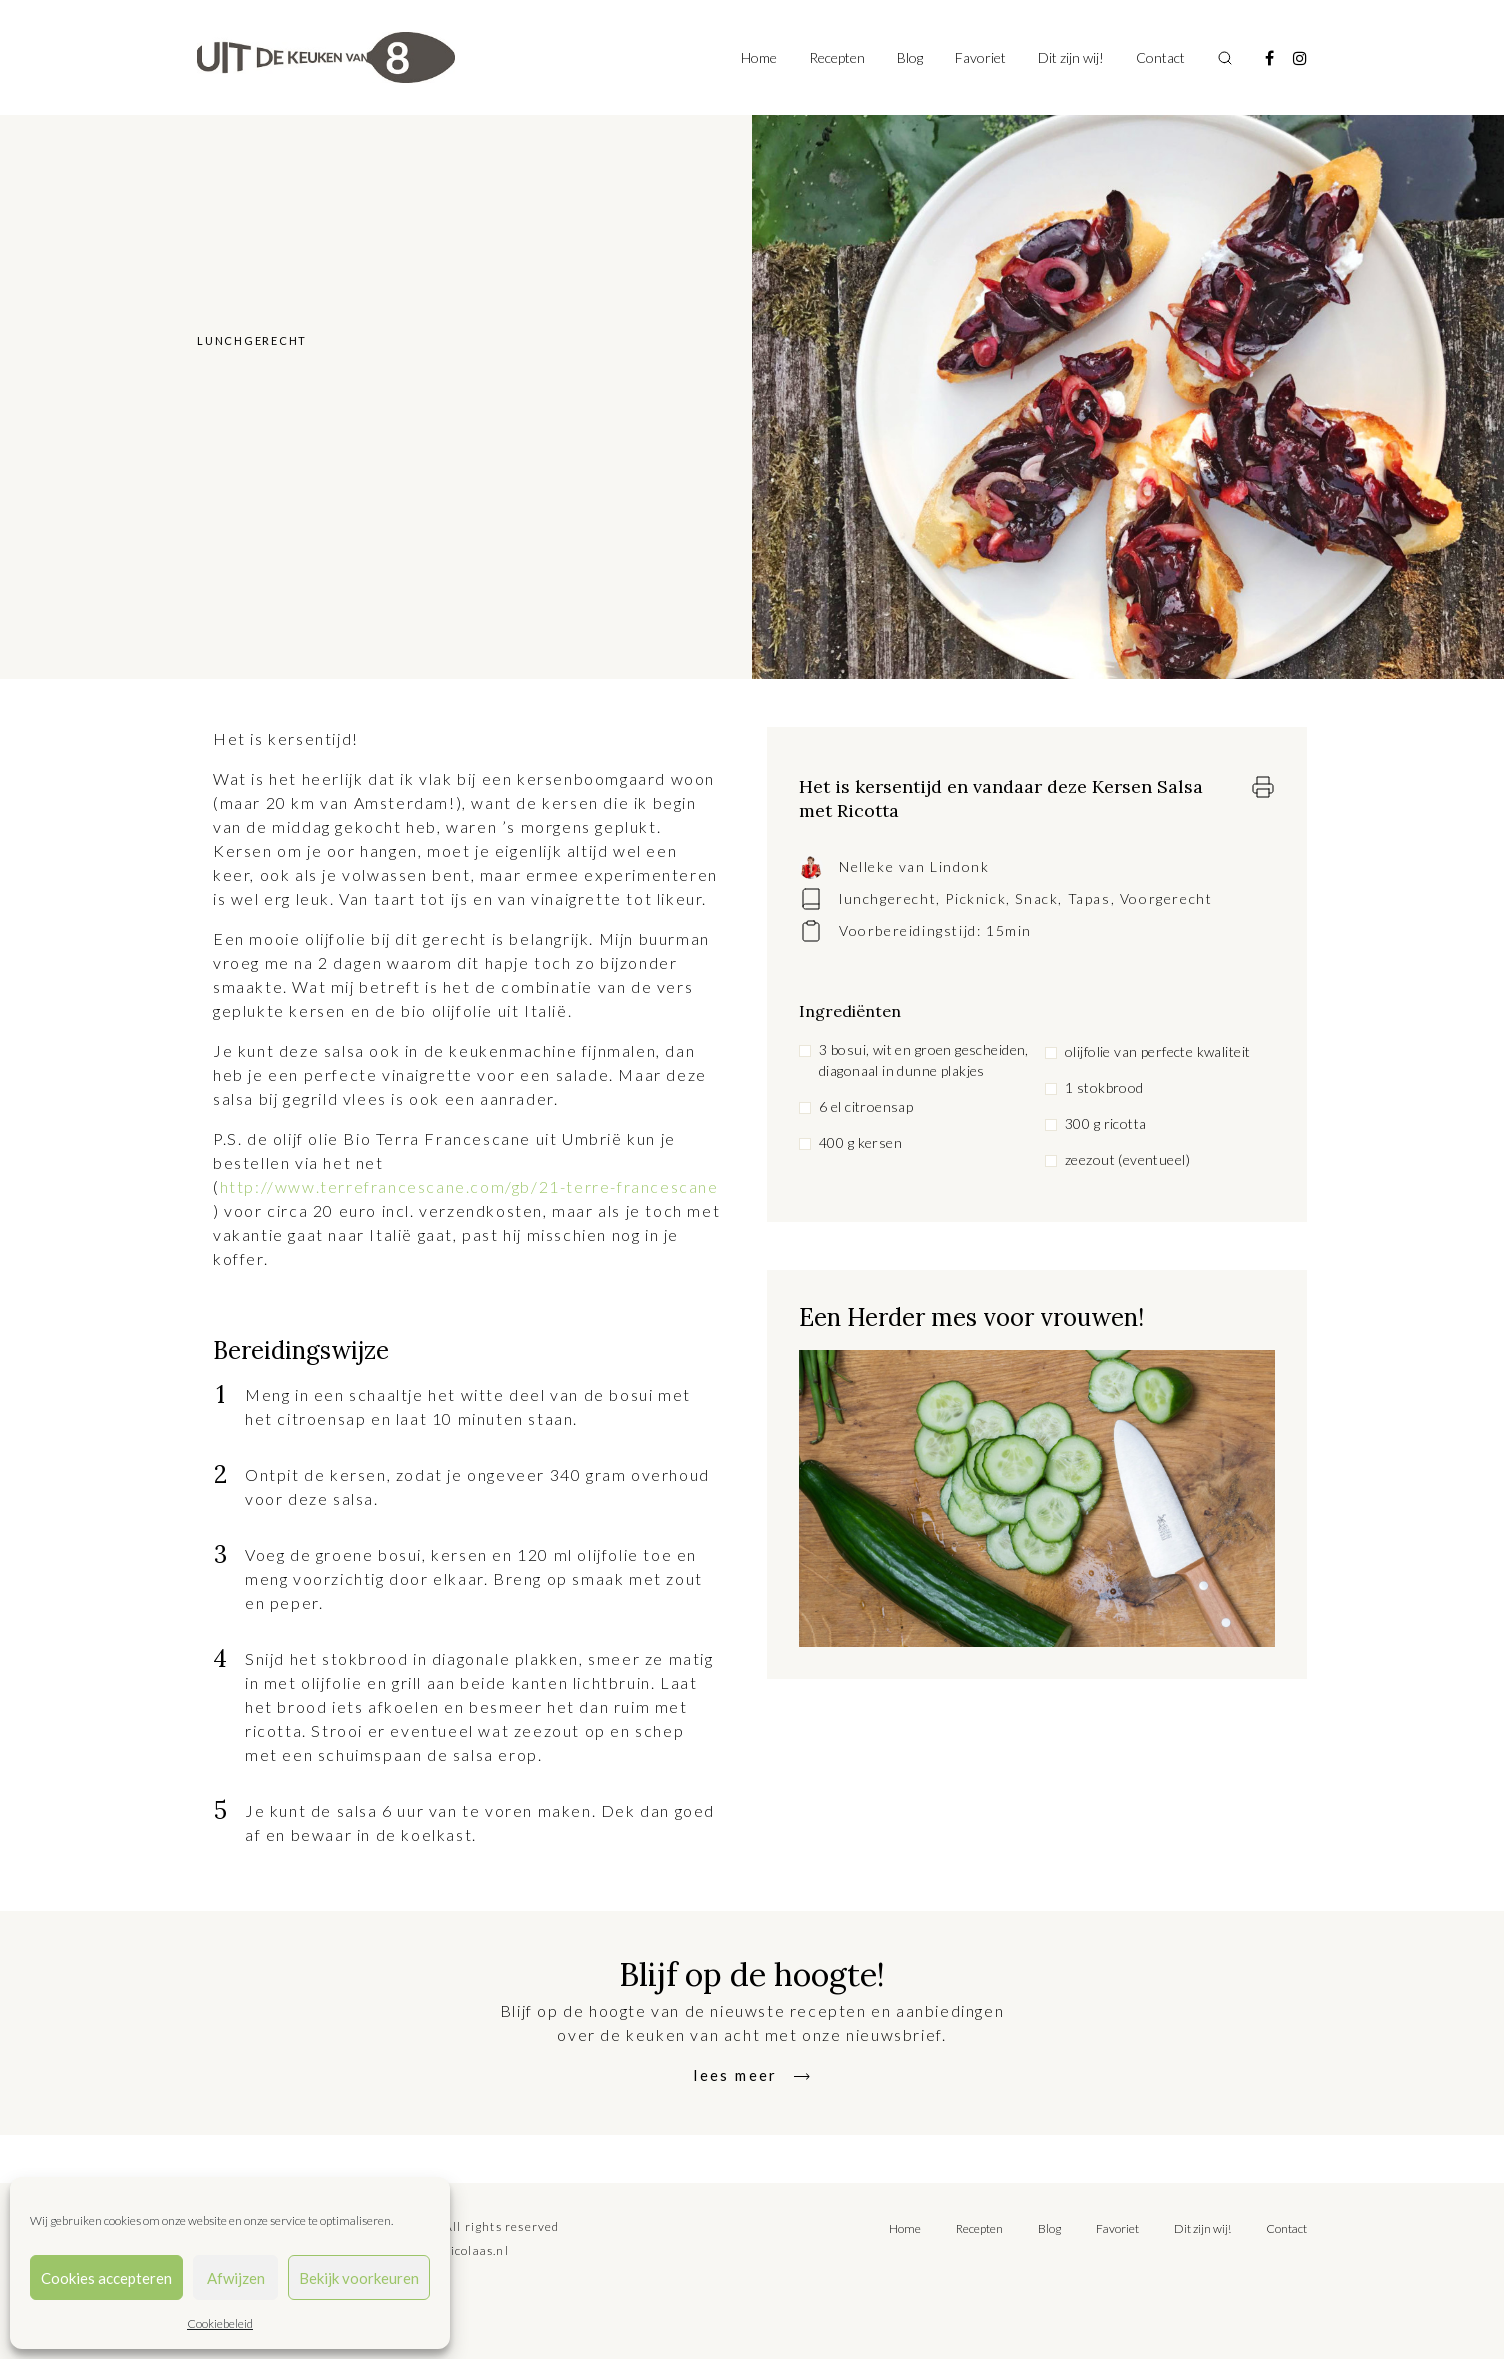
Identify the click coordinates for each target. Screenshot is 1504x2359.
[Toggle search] (1225, 58)
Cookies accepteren (106, 2278)
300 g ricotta (1105, 1123)
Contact (1160, 57)
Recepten (837, 57)
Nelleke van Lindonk (914, 866)
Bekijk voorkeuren (359, 2278)
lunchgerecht (887, 898)
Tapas (1089, 898)
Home (759, 57)
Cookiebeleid (220, 2323)
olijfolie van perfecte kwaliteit (1157, 1051)
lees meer (736, 2074)
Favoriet (980, 57)
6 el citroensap (866, 1106)
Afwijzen (236, 2278)
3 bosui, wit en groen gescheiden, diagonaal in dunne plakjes (924, 1060)
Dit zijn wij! (1071, 57)
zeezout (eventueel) (1127, 1159)
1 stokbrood (1104, 1087)
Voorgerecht (1166, 898)
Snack (1036, 898)
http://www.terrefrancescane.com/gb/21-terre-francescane (469, 1186)
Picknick (975, 898)
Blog (910, 57)
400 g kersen (860, 1142)
